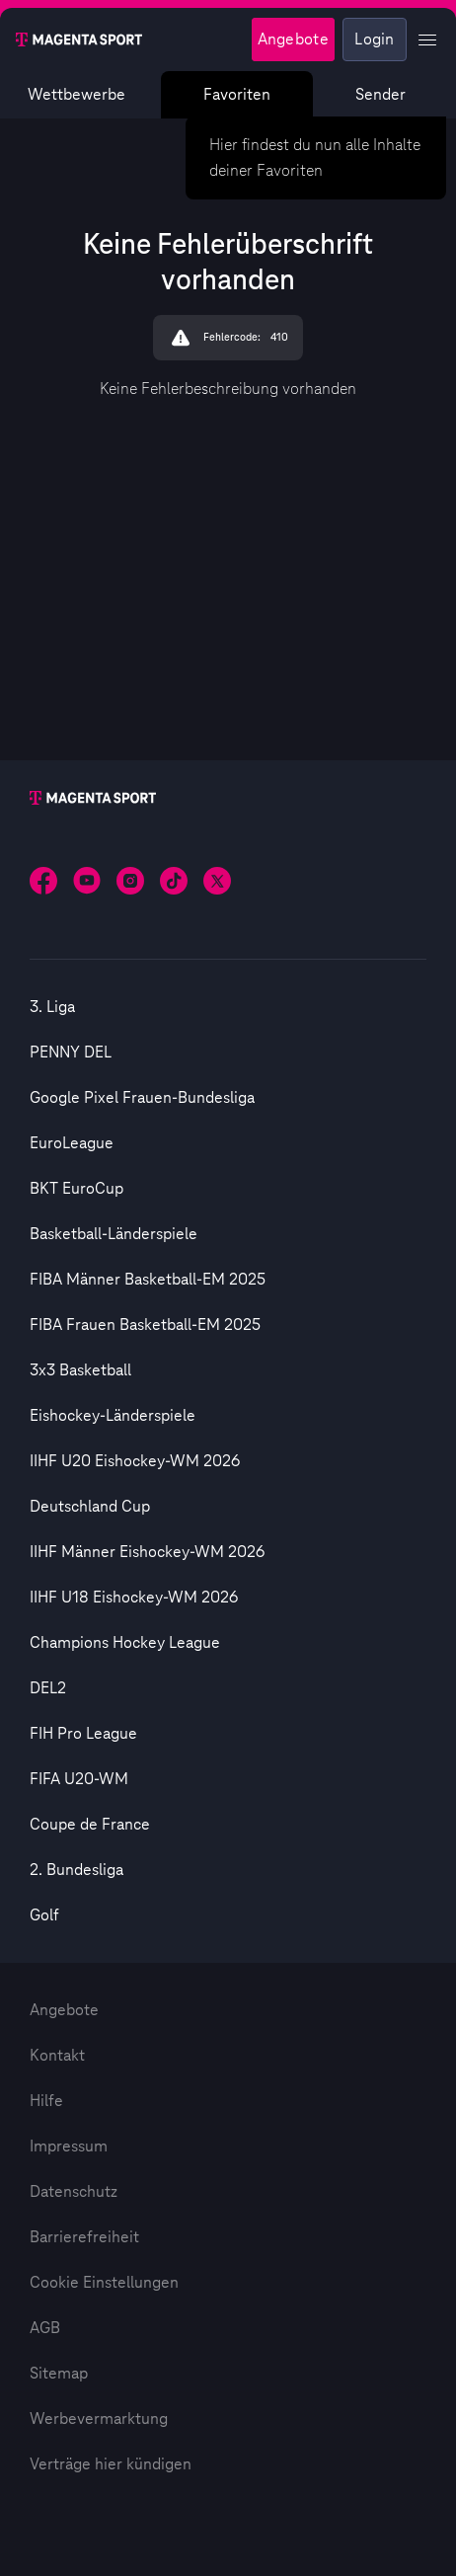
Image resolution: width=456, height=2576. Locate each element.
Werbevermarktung (99, 2419)
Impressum (69, 2146)
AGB (45, 2328)
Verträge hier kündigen (110, 2464)
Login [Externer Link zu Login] (374, 39)
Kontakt (57, 2056)
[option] (228, 1007)
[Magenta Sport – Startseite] (79, 39)
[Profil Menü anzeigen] (427, 39)
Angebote (64, 2010)
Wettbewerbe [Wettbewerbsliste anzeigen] (76, 95)
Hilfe (46, 2101)
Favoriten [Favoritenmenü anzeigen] (237, 95)
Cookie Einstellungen (104, 2283)
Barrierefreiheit (84, 2237)
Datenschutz (73, 2192)
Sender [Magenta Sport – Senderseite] (380, 95)
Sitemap (59, 2373)
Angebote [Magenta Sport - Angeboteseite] (293, 39)
